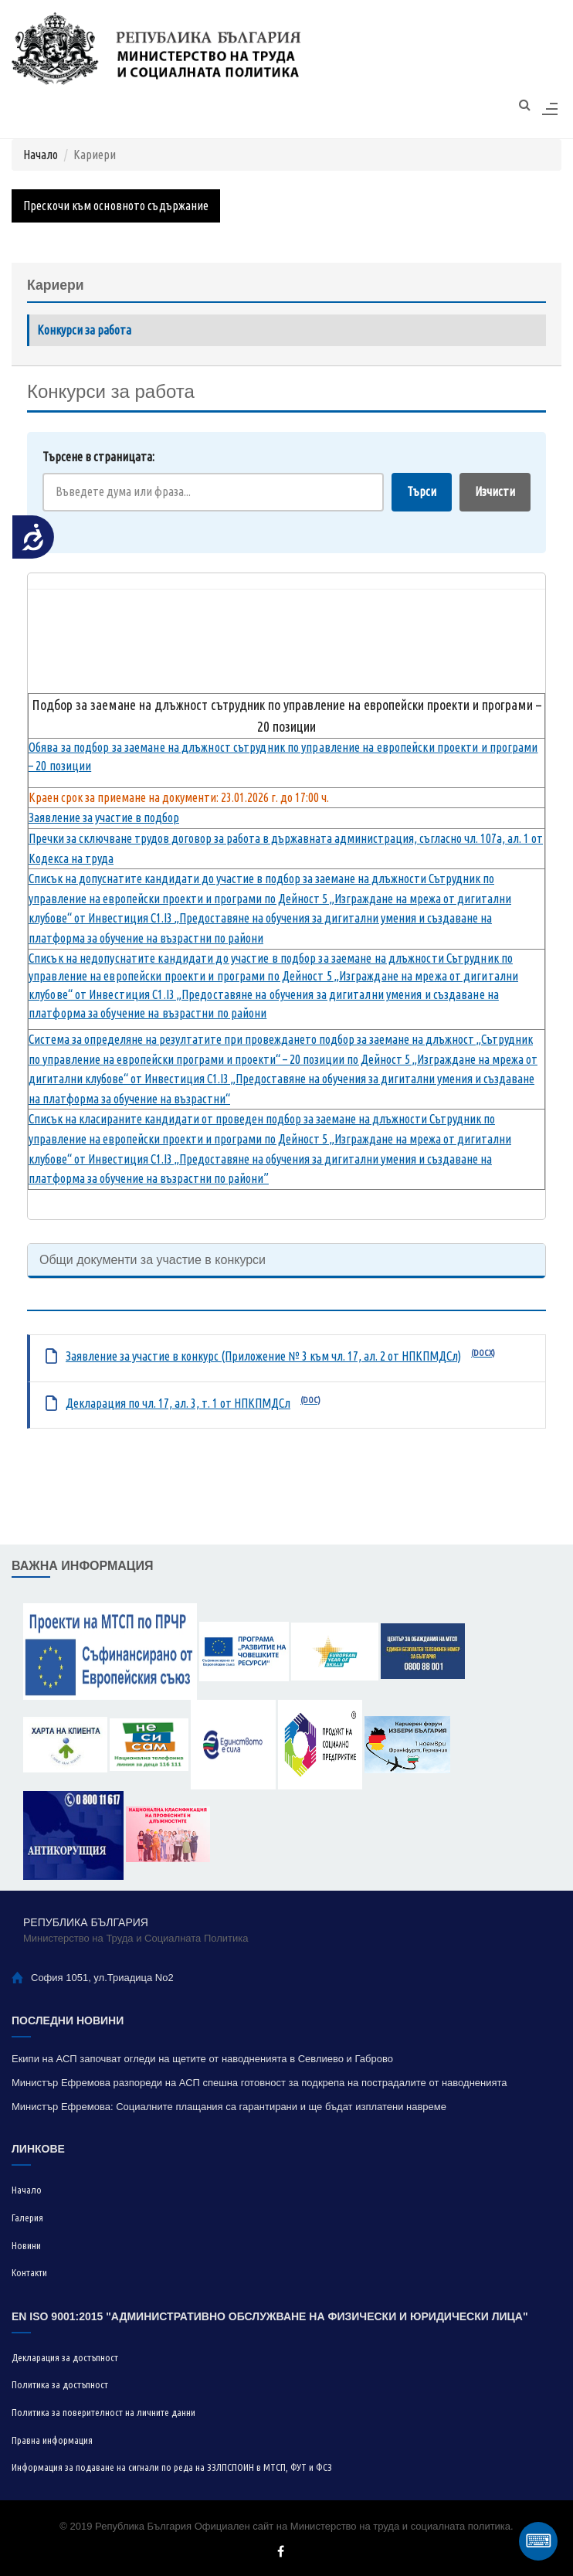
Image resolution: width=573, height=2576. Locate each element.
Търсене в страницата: (98, 457)
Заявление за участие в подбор (104, 817)
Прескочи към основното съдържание (116, 205)
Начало (40, 154)
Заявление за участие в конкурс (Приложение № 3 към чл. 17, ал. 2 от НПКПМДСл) (263, 1356)
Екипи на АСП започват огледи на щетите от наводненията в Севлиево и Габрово (202, 2059)
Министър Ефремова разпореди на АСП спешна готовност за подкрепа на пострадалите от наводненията (259, 2082)
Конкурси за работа (84, 330)
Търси (421, 491)
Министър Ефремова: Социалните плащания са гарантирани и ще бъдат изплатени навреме (229, 2106)
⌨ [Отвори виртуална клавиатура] (538, 2540)
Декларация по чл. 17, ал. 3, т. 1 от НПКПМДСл (178, 1403)
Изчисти (495, 491)
